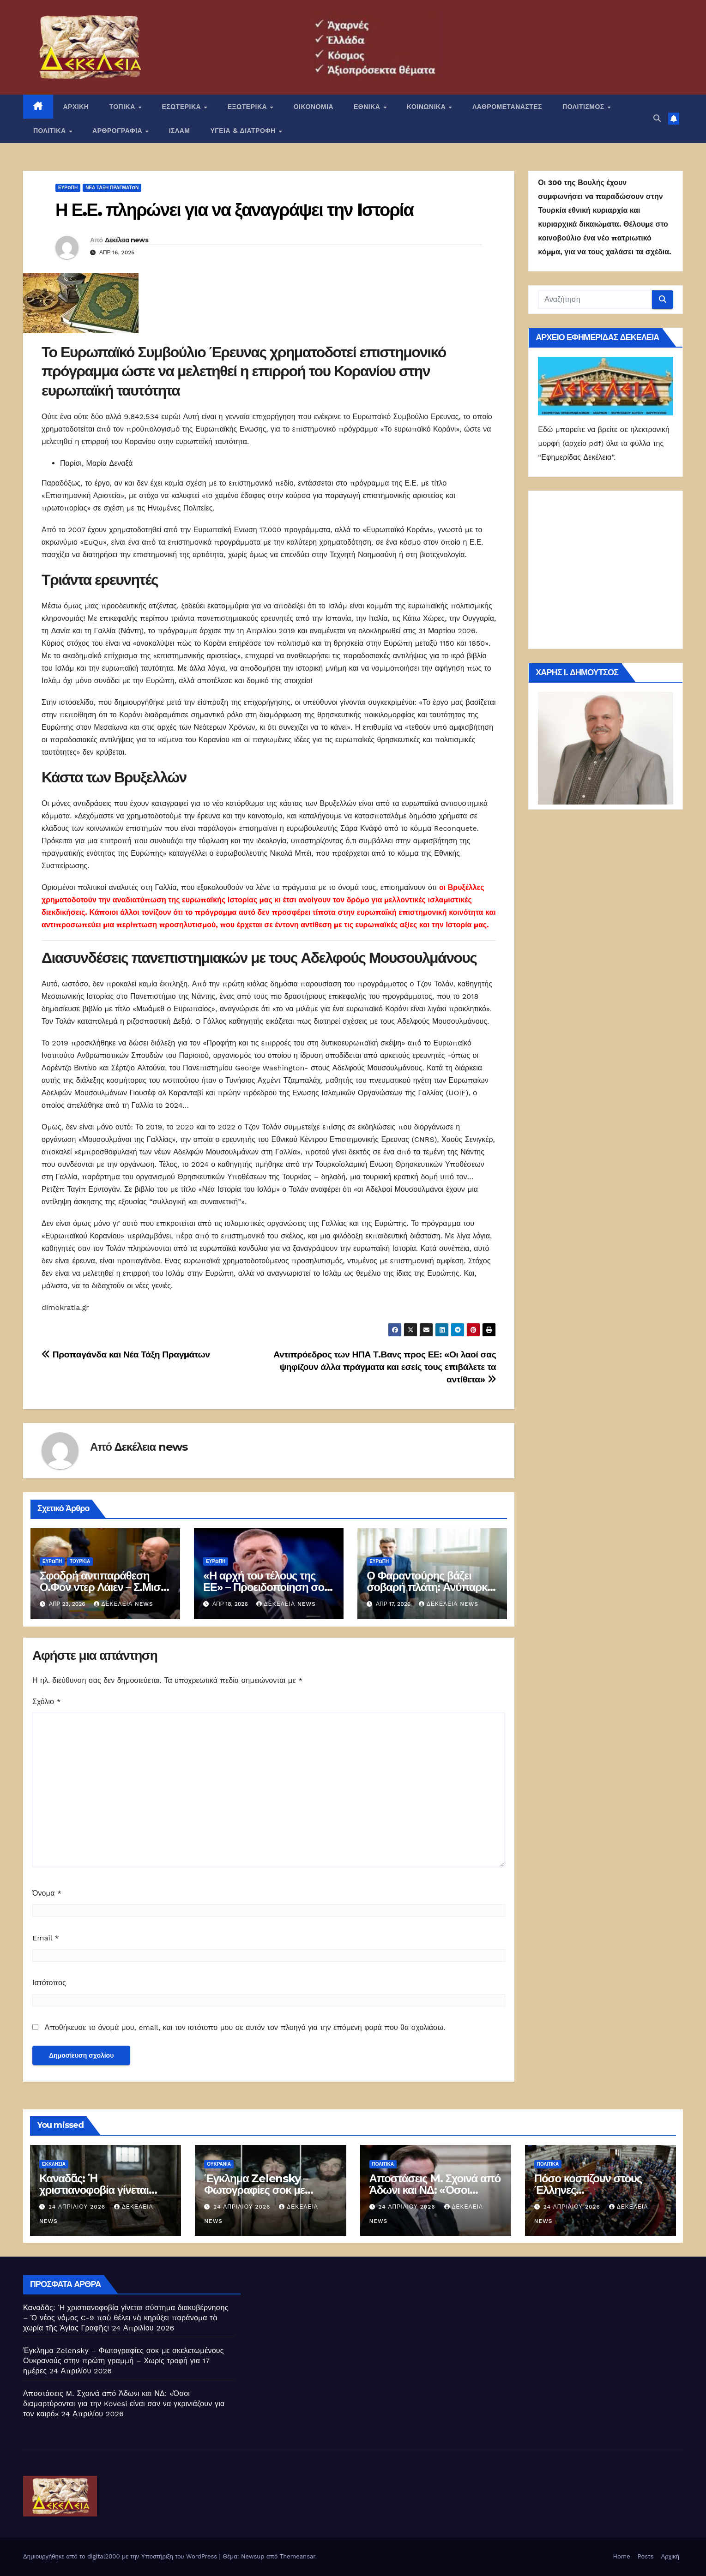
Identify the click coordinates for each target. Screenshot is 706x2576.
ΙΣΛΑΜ (179, 130)
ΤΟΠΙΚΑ (123, 106)
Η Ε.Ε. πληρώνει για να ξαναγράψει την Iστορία (234, 210)
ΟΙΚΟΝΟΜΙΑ (313, 106)
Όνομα (46, 1893)
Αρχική (670, 2556)
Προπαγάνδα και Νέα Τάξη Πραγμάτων (126, 1354)
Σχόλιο (46, 1701)
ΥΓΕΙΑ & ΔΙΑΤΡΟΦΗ (244, 130)
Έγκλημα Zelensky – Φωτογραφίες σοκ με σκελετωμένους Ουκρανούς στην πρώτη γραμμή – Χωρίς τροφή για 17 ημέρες (123, 2360)
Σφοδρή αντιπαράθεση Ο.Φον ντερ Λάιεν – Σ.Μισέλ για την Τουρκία (105, 1587)
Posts (646, 2556)
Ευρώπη (68, 187)
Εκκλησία (54, 2164)
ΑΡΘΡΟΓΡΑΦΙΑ (118, 130)
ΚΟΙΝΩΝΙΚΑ (427, 106)
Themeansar (297, 2556)
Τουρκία (80, 1561)
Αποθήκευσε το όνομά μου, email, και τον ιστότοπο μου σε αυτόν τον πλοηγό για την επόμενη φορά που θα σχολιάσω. (244, 2027)
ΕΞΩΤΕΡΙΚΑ (248, 106)
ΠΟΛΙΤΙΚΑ (50, 130)
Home (621, 2556)
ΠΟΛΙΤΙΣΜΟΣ (584, 106)
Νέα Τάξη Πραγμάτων (112, 187)
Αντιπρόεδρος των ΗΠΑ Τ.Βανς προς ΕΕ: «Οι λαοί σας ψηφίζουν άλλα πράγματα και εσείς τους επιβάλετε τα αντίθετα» (384, 1367)
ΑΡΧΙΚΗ (76, 106)
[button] (657, 118)
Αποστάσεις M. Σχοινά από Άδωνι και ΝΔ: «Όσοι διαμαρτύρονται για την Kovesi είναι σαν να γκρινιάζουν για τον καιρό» (123, 2403)
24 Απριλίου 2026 (78, 2207)
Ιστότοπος (49, 1982)
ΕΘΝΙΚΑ (368, 106)
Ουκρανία (219, 2164)
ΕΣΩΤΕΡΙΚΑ (182, 106)
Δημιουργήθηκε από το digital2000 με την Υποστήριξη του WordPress (121, 2556)
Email (45, 1938)
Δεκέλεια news (126, 240)
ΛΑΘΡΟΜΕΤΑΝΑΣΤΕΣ (507, 106)
